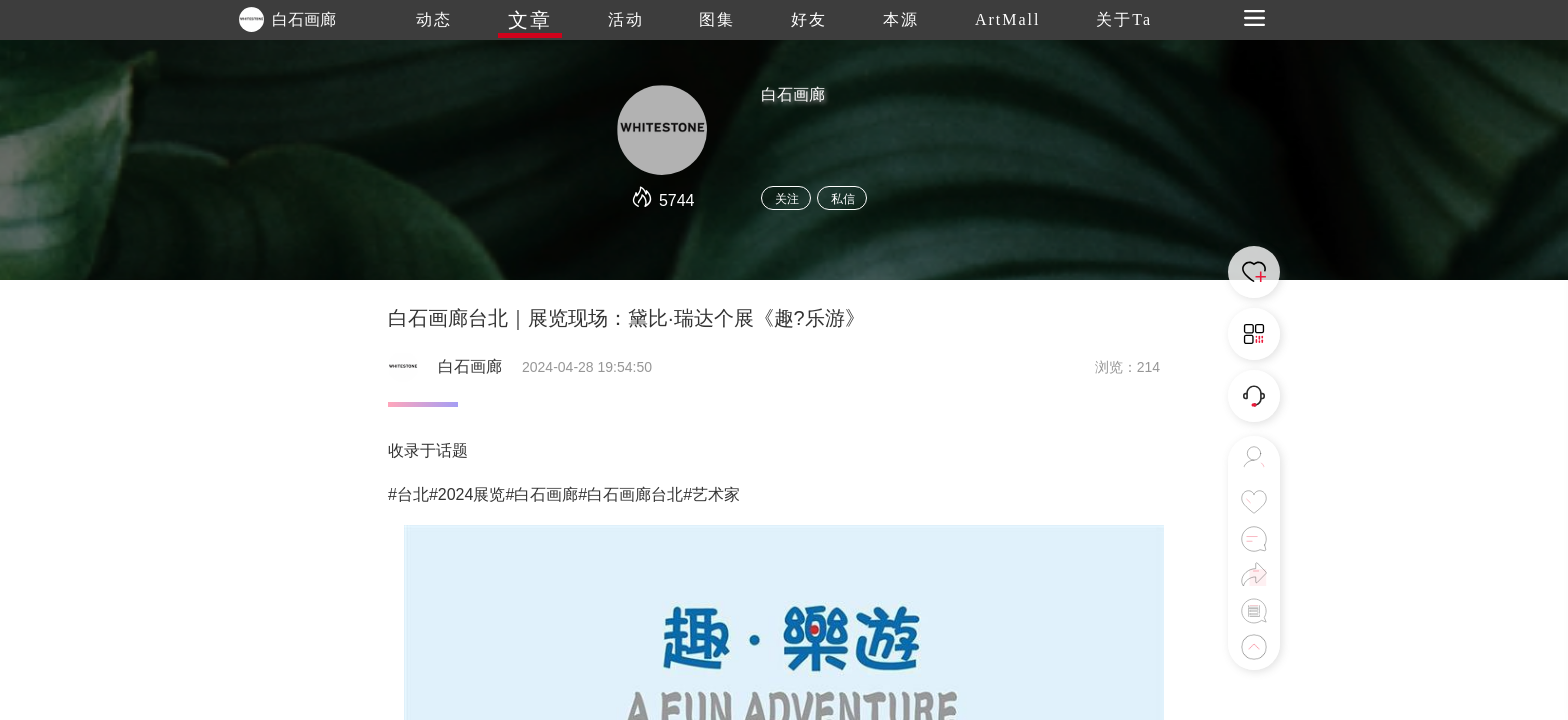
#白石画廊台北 (630, 494)
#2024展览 (467, 494)
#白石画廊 (541, 494)
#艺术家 (711, 494)
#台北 (408, 494)
